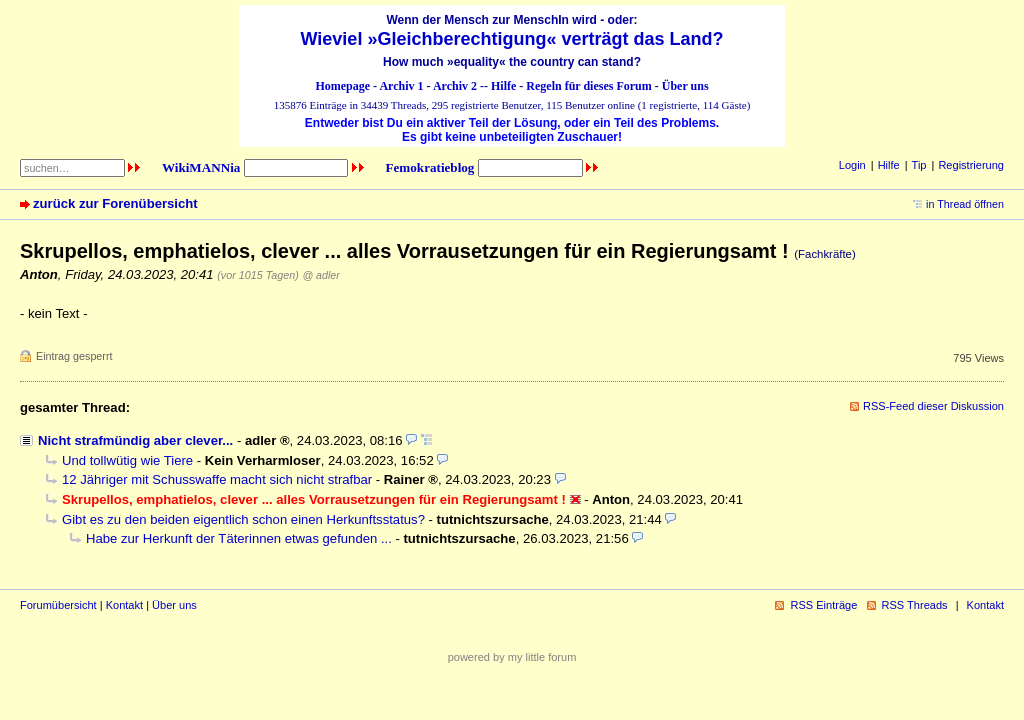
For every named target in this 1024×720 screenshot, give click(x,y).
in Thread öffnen (965, 204)
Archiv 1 (401, 86)
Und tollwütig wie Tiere (127, 460)
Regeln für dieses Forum (588, 86)
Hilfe (503, 86)
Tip (919, 165)
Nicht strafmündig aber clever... (135, 440)
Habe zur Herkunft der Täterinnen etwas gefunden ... (239, 538)
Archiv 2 (455, 86)
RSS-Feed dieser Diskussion (933, 406)
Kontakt (124, 605)
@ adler (320, 275)
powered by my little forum (512, 657)
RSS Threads (915, 605)
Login (852, 165)
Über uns (685, 86)
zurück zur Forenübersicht (115, 203)
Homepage (342, 86)
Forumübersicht (58, 605)
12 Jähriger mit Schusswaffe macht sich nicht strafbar (217, 479)
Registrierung (971, 165)
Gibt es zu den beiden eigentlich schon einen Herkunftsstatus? (243, 519)
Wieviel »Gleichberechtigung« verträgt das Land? (512, 39)
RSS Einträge (823, 605)
